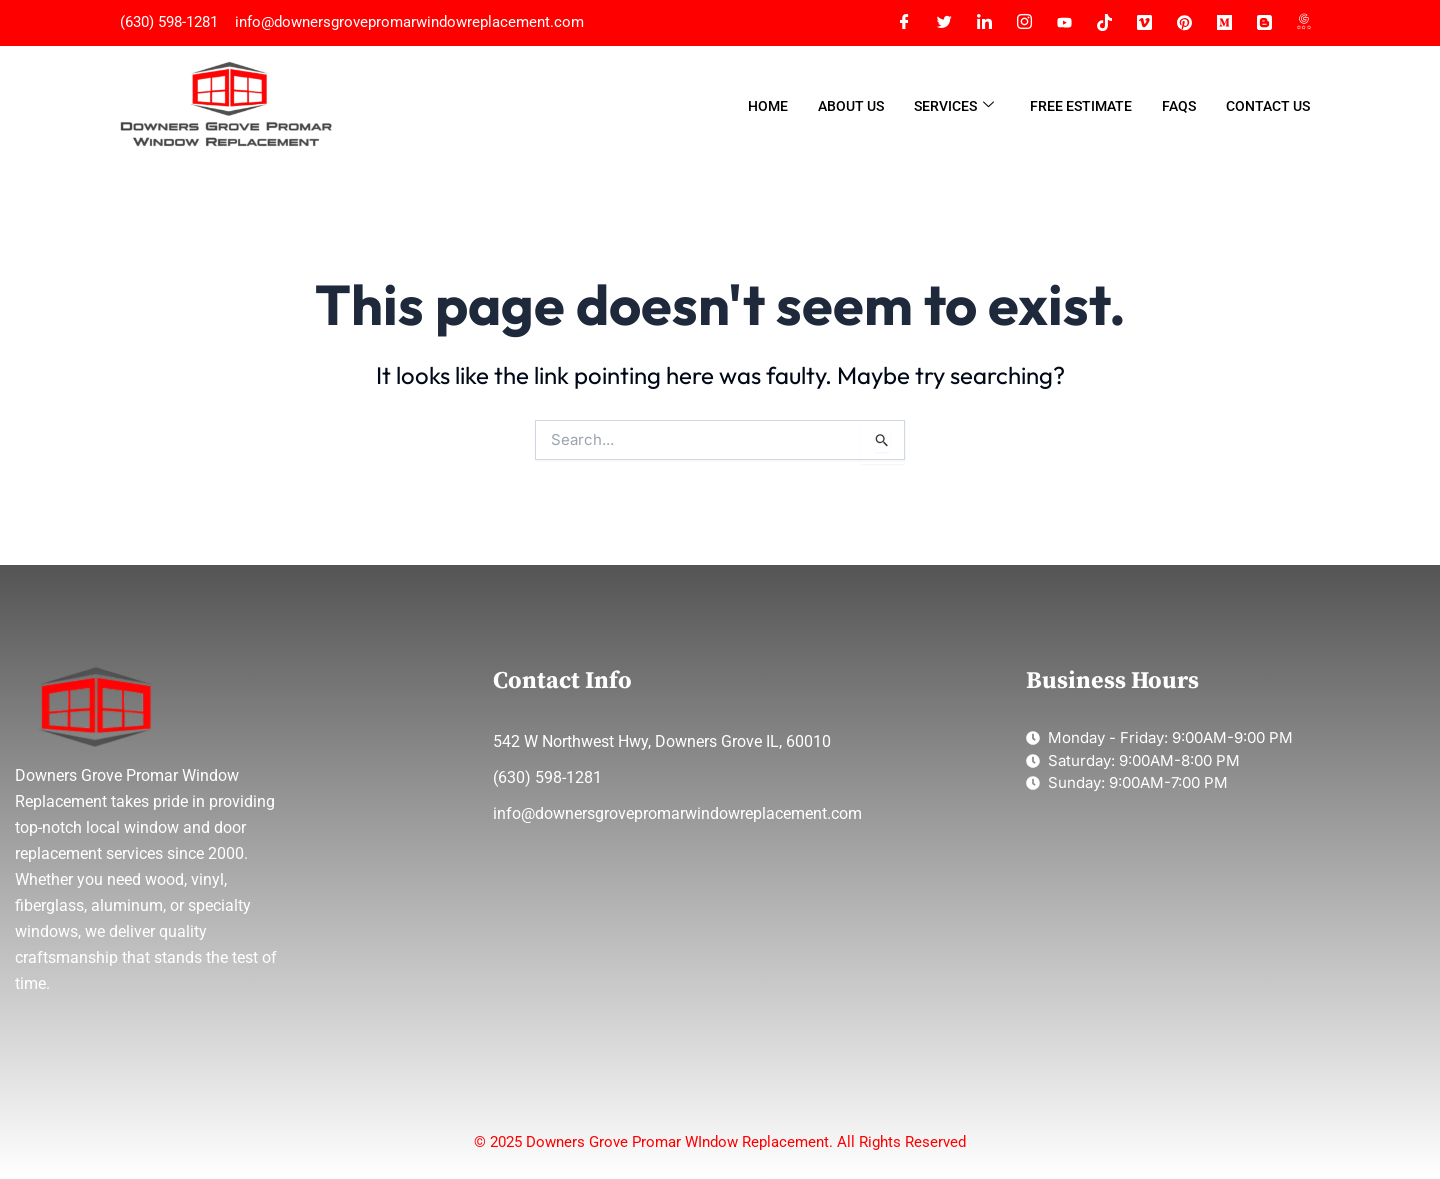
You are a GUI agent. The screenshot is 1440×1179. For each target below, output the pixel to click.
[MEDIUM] (1224, 23)
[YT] (1064, 23)
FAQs (1179, 106)
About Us (851, 106)
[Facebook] (904, 23)
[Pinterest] (1184, 23)
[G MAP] (1304, 23)
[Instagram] (1024, 23)
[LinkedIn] (984, 23)
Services (954, 106)
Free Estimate (1081, 106)
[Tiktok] (1104, 23)
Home (768, 106)
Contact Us (1268, 106)
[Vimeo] (1144, 23)
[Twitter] (944, 23)
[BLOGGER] (1264, 23)
